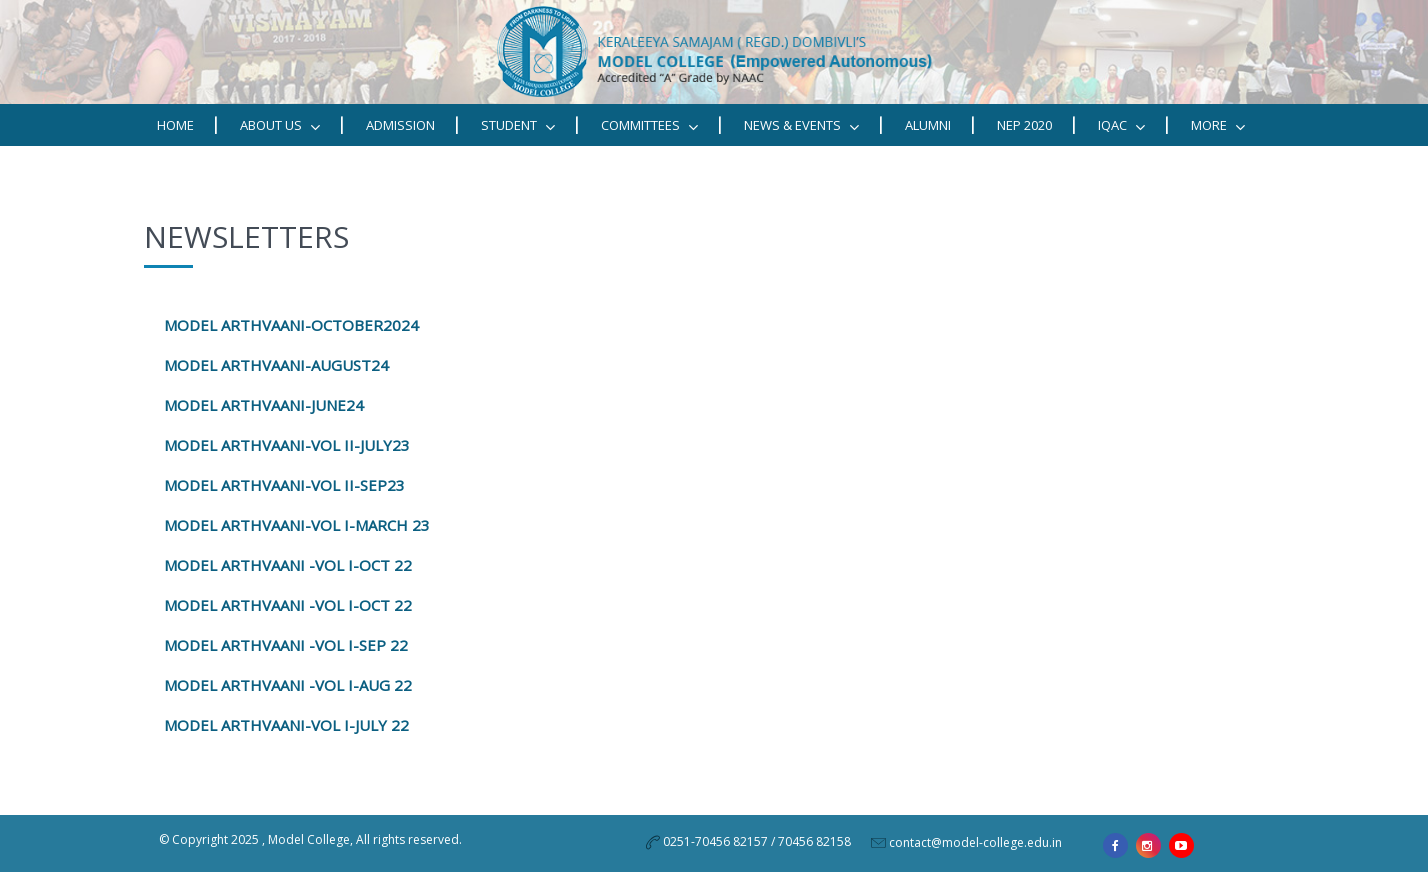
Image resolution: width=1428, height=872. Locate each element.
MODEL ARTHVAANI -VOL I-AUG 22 (288, 685)
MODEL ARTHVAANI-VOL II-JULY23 (287, 445)
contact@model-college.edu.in (975, 842)
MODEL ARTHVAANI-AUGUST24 (276, 365)
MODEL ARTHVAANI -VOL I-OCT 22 (288, 605)
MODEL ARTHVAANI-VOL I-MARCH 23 (297, 525)
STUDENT (518, 125)
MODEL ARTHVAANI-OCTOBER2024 (291, 325)
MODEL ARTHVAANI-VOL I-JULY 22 (284, 725)
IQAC (1121, 125)
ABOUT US (280, 125)
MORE (1218, 125)
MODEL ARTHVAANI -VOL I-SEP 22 (286, 645)
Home (175, 125)
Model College (309, 839)
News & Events (801, 125)
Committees (649, 125)
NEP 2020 (1024, 125)
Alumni (928, 125)
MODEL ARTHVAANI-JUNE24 (264, 405)
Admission (400, 125)
